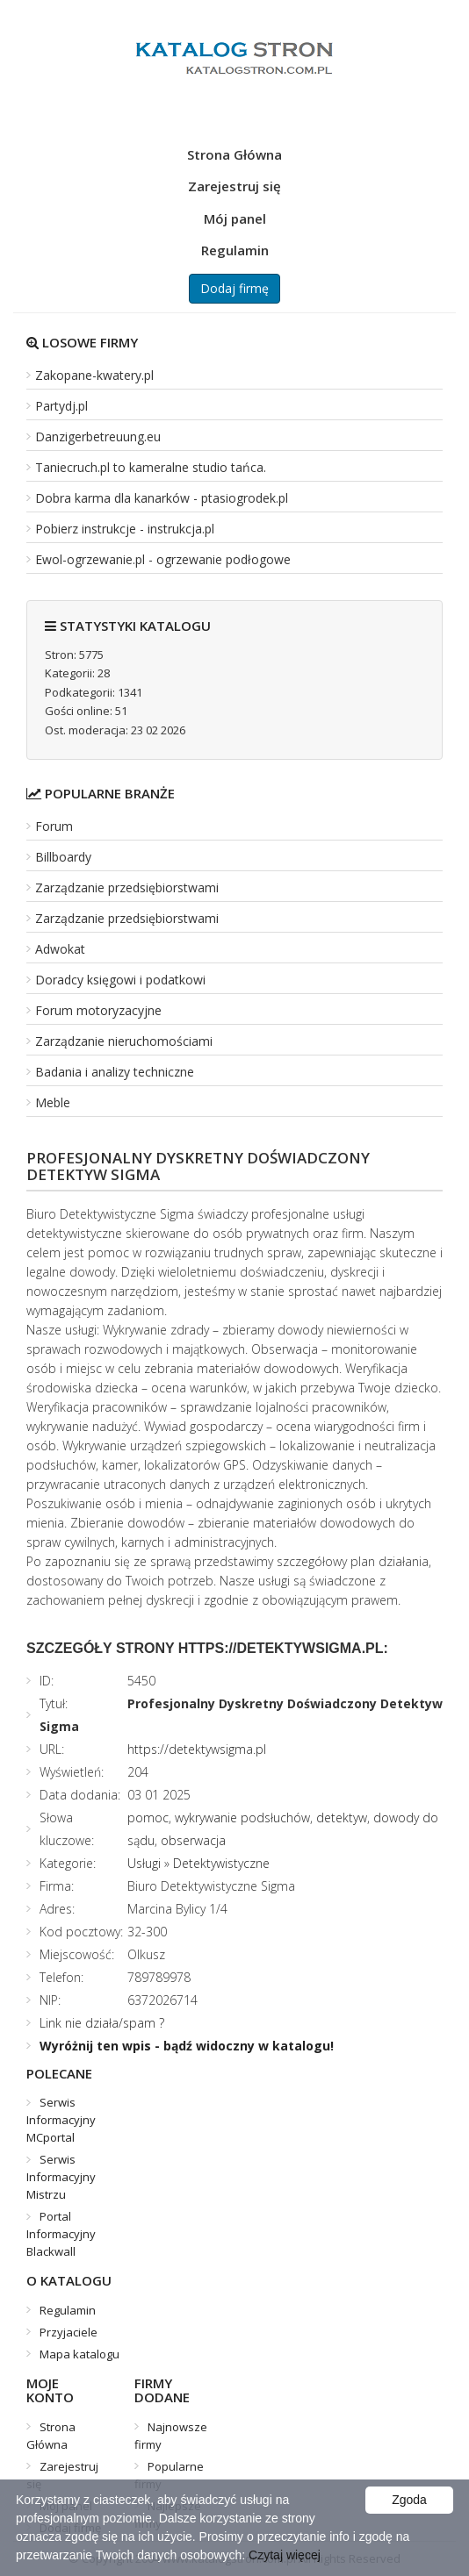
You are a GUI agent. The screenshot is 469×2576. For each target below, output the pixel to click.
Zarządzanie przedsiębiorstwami (127, 887)
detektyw (341, 1817)
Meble (52, 1102)
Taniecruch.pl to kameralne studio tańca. (150, 467)
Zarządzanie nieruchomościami (124, 1041)
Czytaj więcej (285, 2555)
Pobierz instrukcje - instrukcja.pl (124, 528)
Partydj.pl (61, 405)
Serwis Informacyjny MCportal (61, 2119)
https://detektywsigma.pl (196, 1749)
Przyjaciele (68, 2332)
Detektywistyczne (221, 1863)
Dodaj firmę (234, 288)
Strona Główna (234, 154)
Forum (54, 826)
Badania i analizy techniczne (114, 1071)
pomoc (148, 1817)
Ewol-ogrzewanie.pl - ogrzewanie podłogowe (163, 559)
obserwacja (193, 1840)
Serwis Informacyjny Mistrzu (61, 2176)
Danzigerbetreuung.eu (98, 436)
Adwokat (60, 949)
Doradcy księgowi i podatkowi (120, 979)
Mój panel (235, 218)
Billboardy (63, 856)
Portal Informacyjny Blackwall (61, 2233)
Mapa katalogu (79, 2354)
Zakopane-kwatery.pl (94, 375)
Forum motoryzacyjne (98, 1010)
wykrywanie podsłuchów (242, 1817)
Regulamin (235, 250)
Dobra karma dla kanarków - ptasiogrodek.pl (161, 498)
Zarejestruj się (234, 186)
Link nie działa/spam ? (102, 2022)
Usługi (144, 1863)
